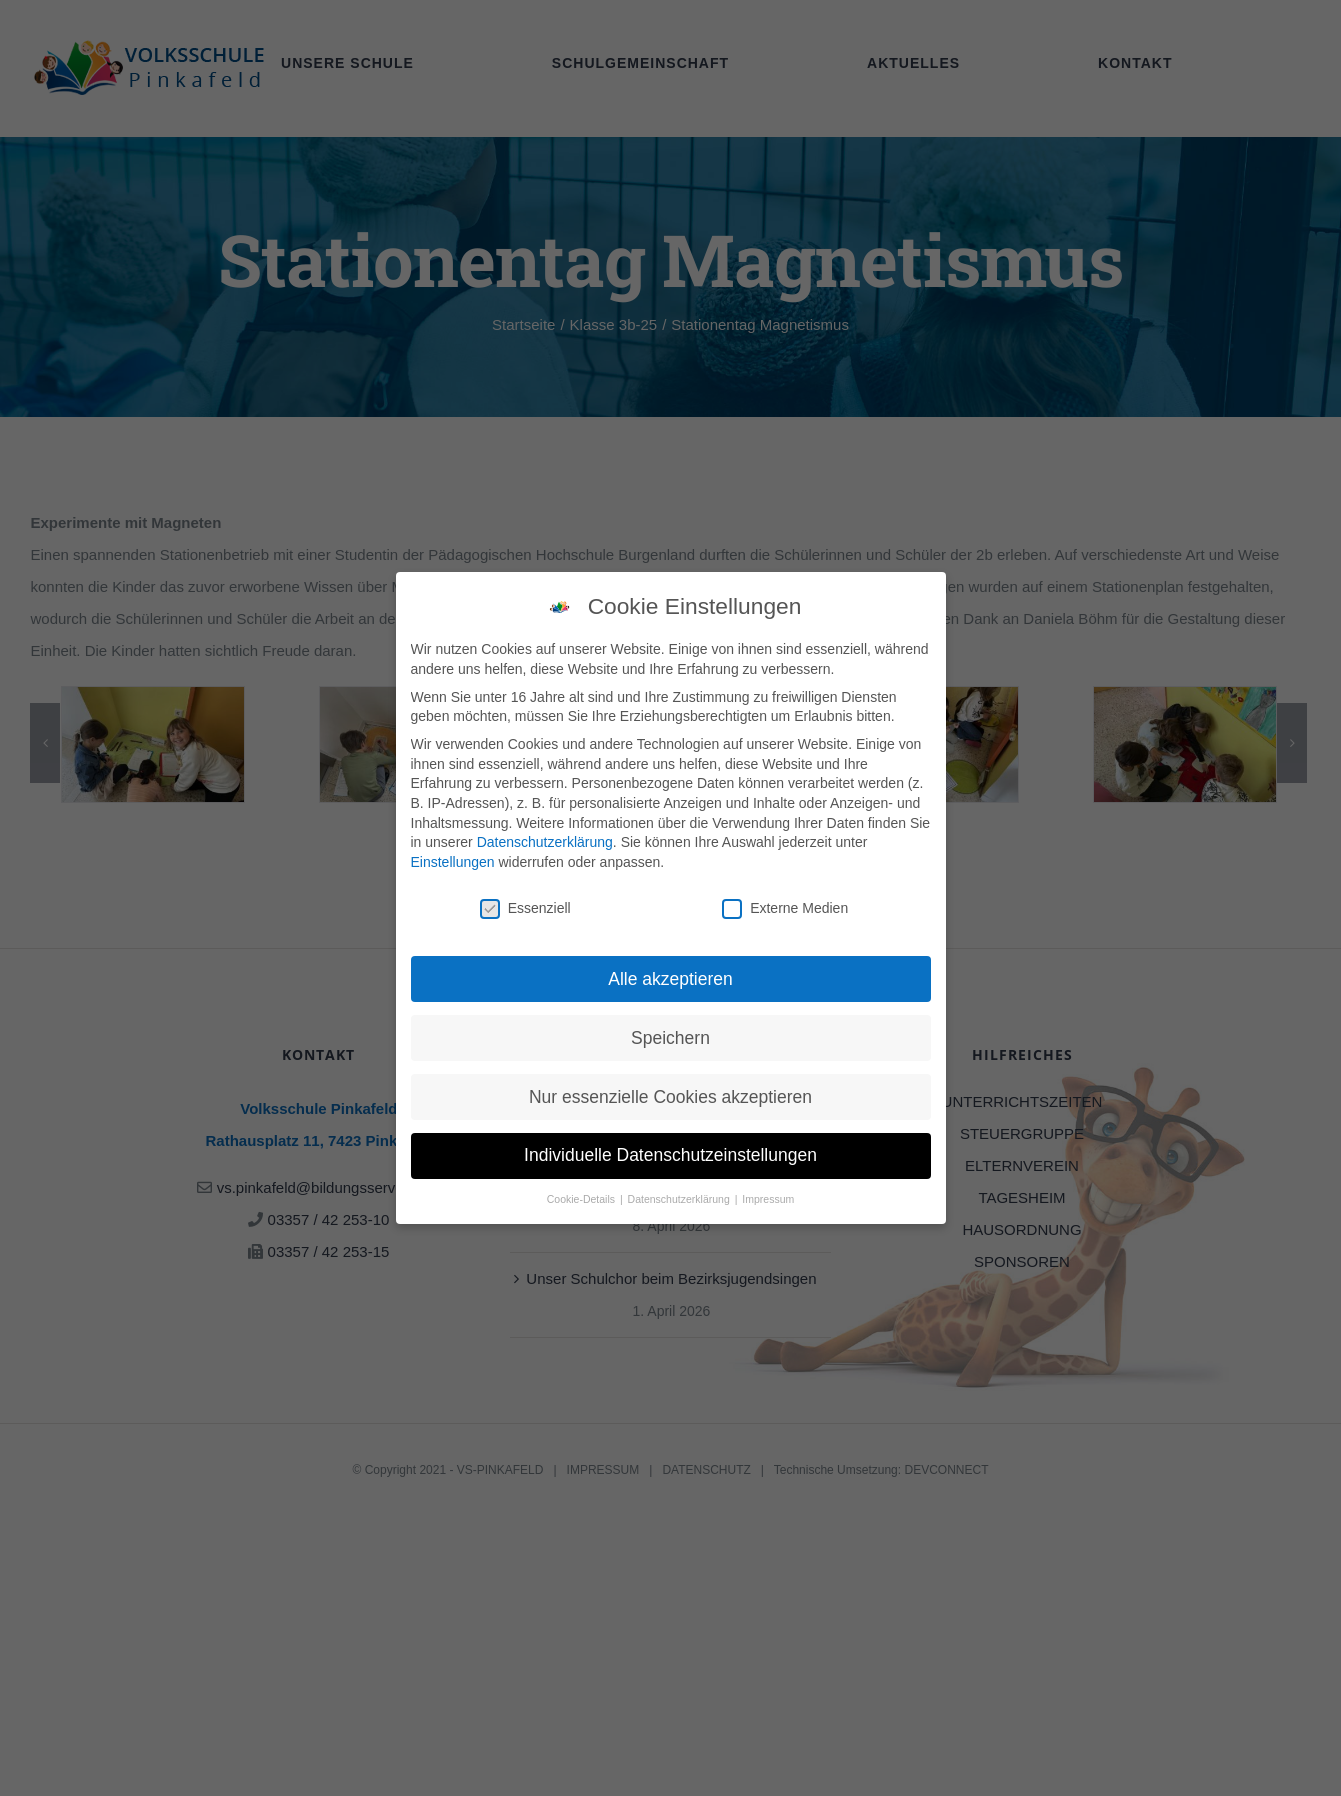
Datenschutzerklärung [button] (680, 1197)
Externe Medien (785, 905)
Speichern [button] (670, 1035)
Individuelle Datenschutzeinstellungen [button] (670, 1153)
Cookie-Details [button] (582, 1197)
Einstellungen (453, 859)
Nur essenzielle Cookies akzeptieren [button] (670, 1094)
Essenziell (525, 905)
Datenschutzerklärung (545, 840)
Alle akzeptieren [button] (670, 976)
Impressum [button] (768, 1197)
